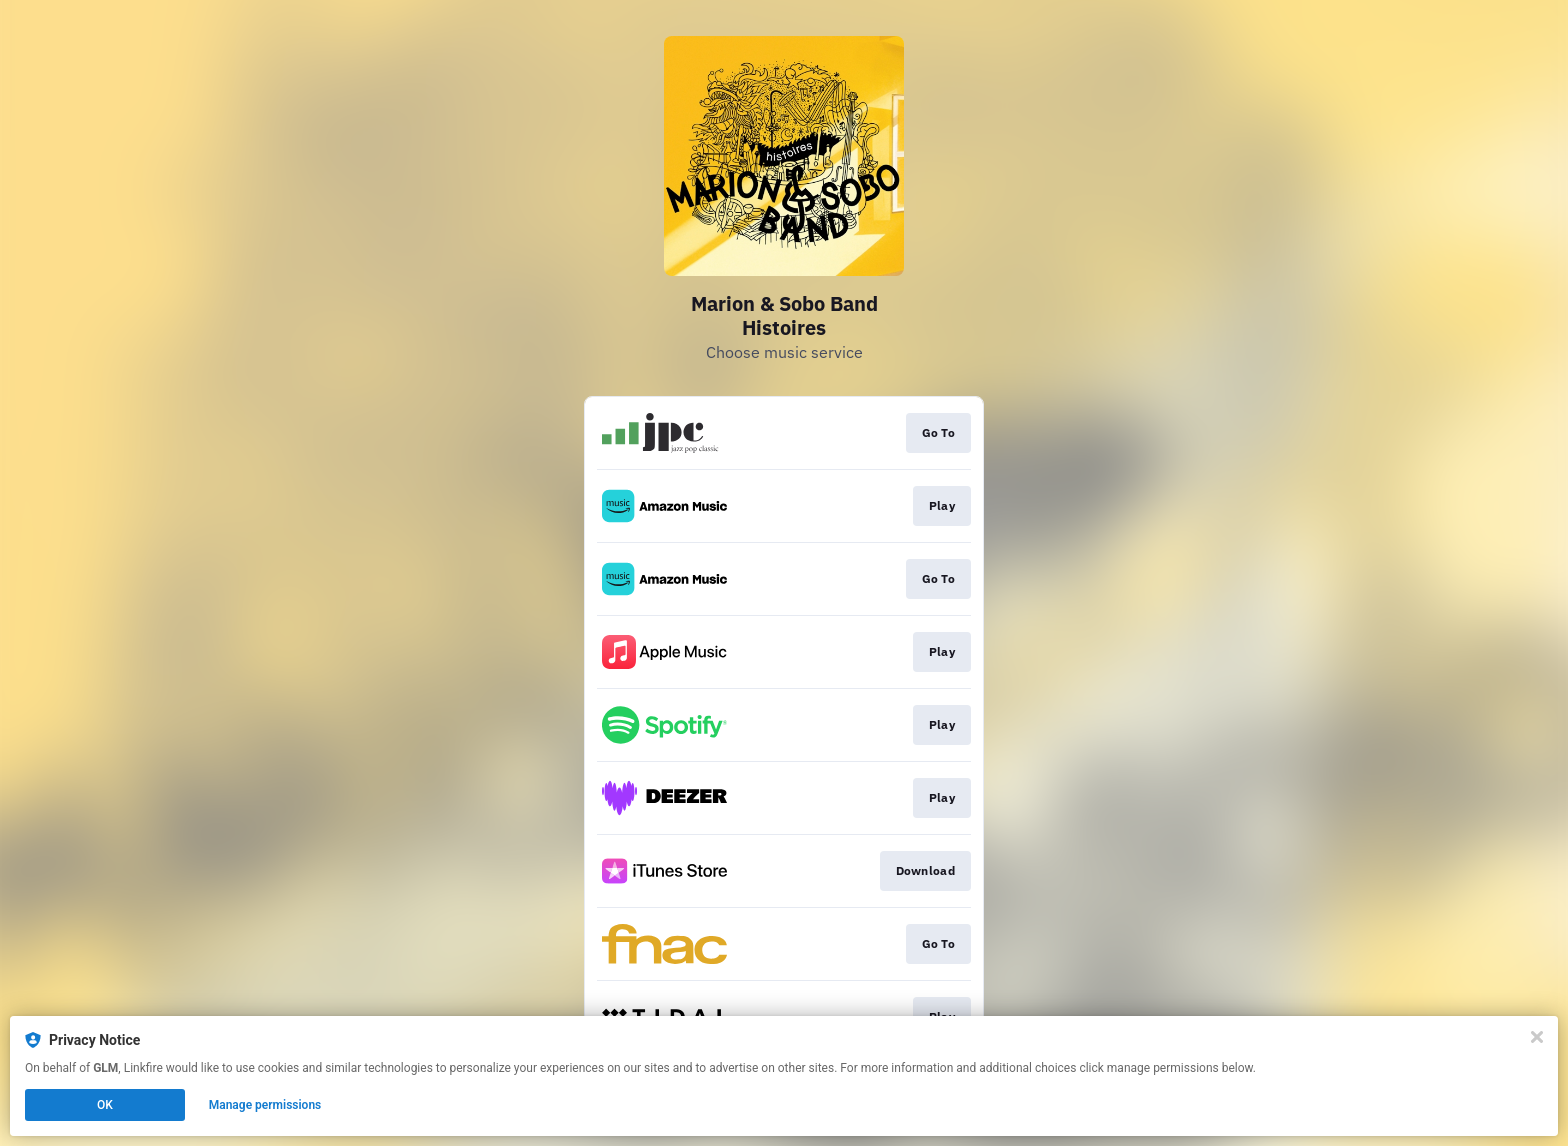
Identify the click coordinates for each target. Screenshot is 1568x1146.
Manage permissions (265, 1105)
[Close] (1537, 1037)
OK (105, 1105)
